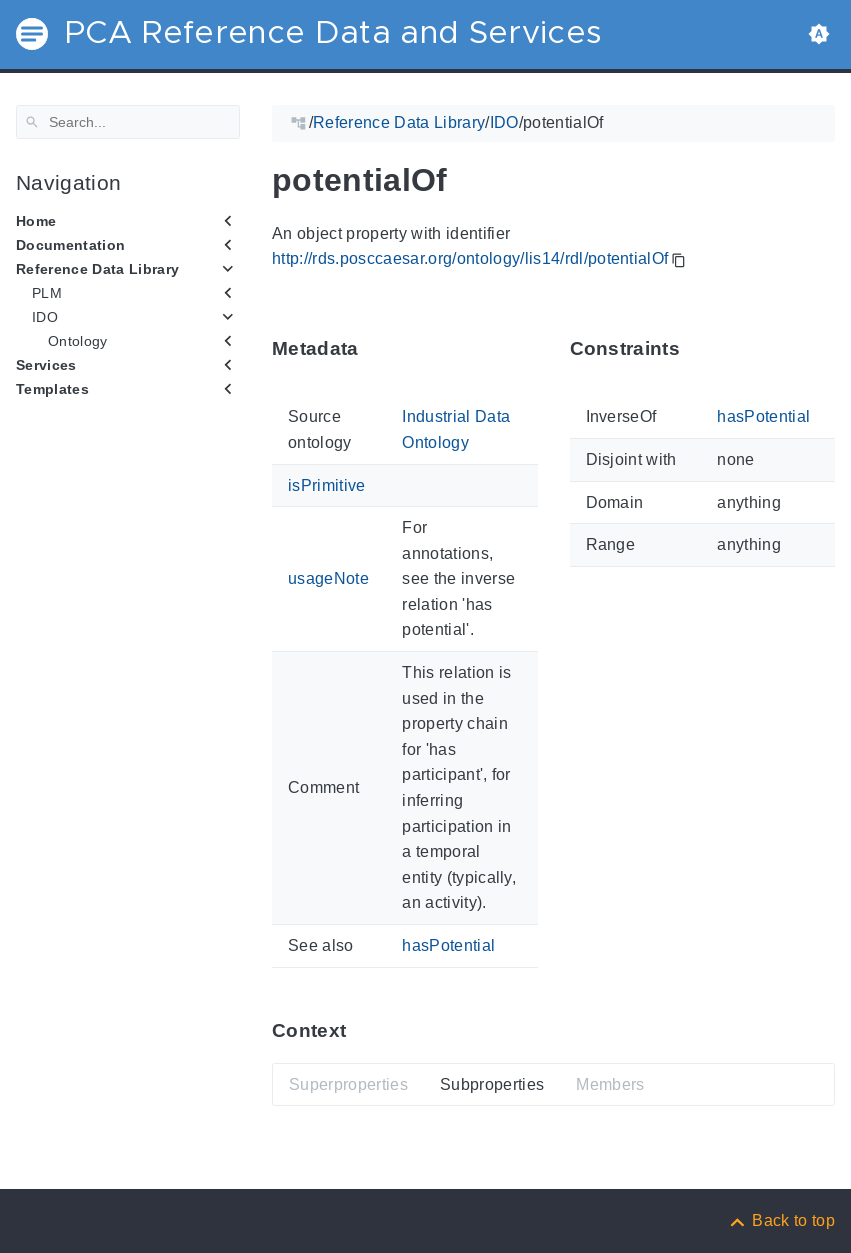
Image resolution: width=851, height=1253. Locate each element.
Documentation (70, 245)
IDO (45, 317)
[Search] (128, 122)
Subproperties (492, 1083)
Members (610, 1083)
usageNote (328, 578)
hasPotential (448, 945)
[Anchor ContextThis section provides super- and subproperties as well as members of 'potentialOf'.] (361, 1030)
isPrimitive (327, 484)
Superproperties (348, 1083)
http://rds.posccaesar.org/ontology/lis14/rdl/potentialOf (470, 258)
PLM (47, 293)
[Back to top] (781, 1220)
